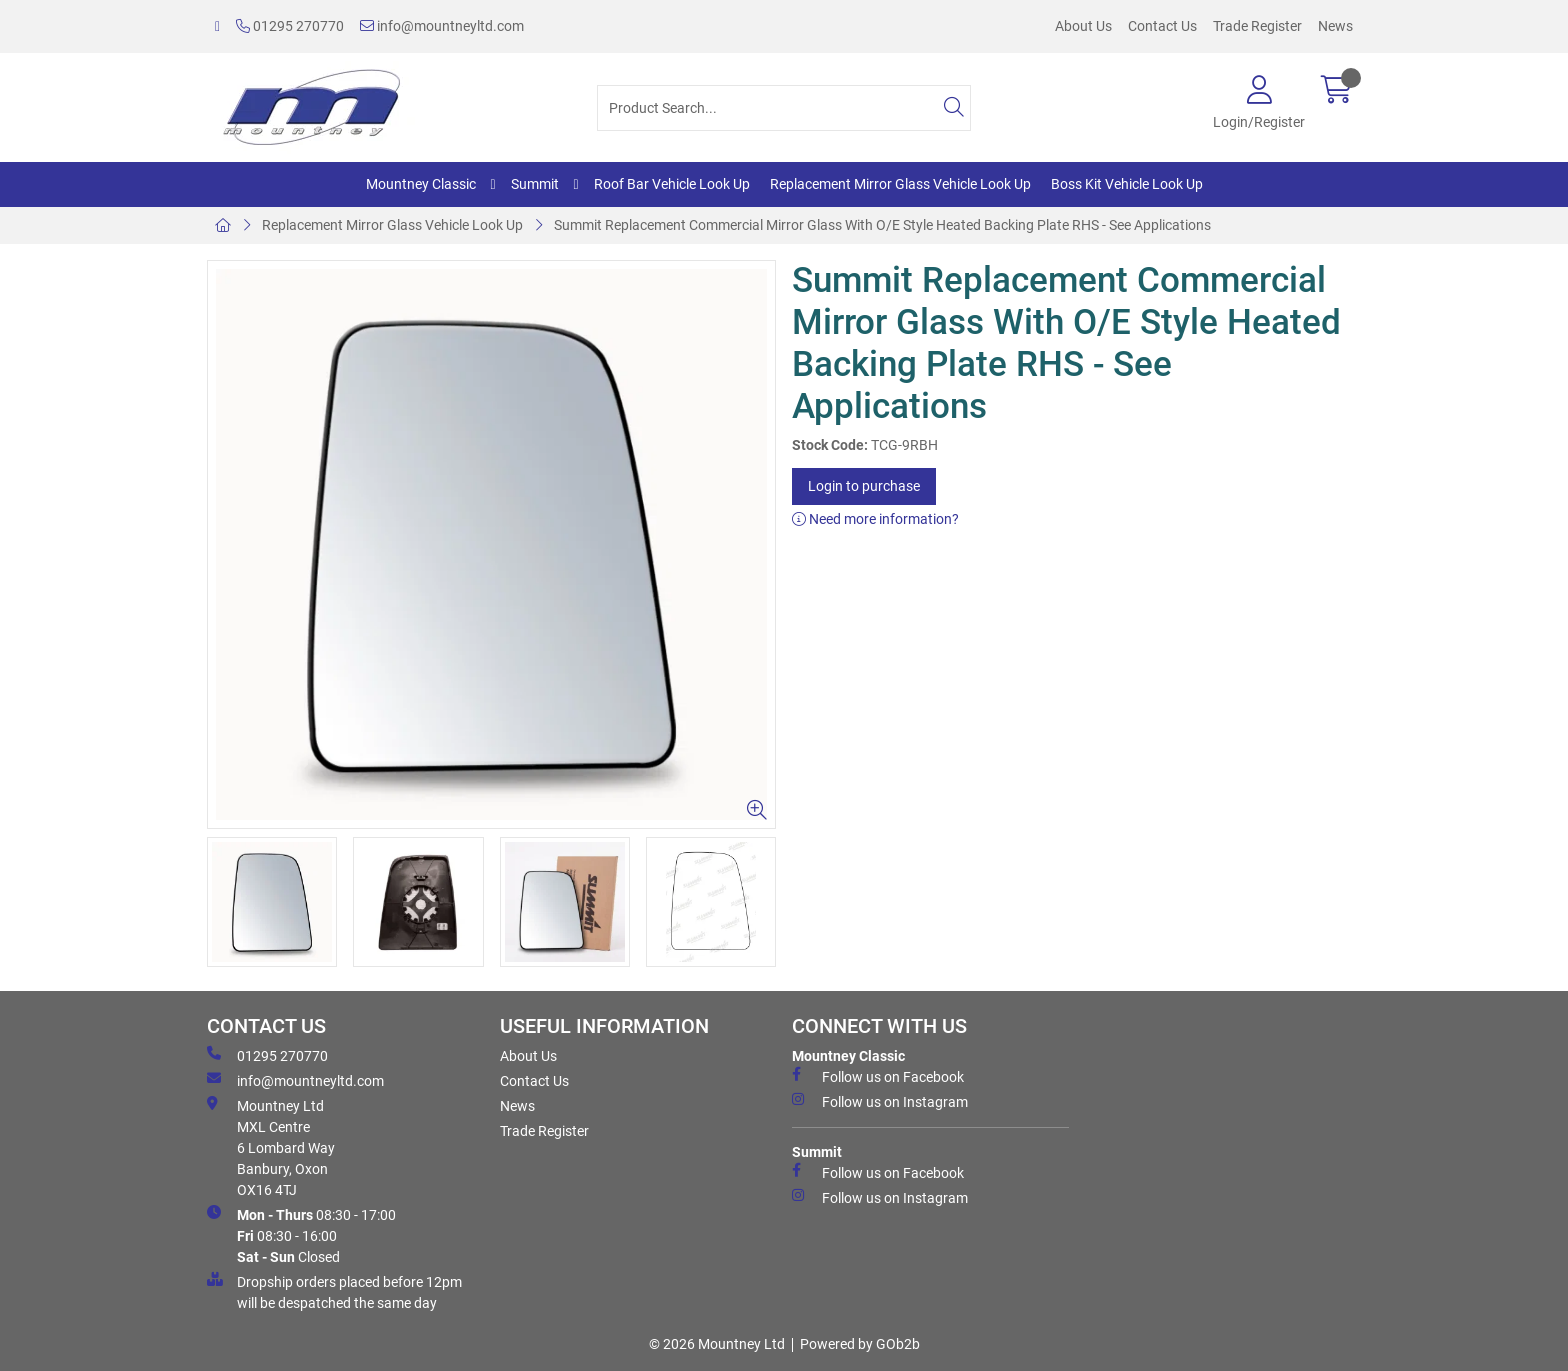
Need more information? (875, 519)
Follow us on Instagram (880, 1101)
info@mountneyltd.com (442, 26)
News (1335, 26)
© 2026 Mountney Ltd (717, 1344)
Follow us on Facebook (878, 1076)
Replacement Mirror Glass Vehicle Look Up (900, 184)
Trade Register (1257, 26)
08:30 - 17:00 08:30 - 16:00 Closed (301, 1235)
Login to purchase (864, 486)
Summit (535, 184)
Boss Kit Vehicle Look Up (1127, 184)
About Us (1083, 26)
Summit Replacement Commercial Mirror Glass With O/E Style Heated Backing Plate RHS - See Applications (882, 225)
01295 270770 (290, 26)
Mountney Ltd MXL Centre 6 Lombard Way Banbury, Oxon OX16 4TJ (271, 1147)
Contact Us (1162, 26)
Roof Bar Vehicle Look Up (672, 184)
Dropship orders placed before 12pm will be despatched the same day (334, 1291)
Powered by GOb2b (860, 1344)
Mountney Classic (421, 184)
